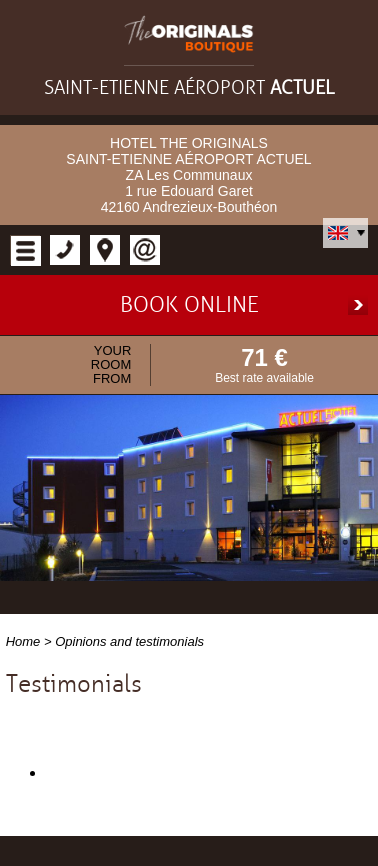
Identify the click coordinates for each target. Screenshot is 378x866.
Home (23, 641)
